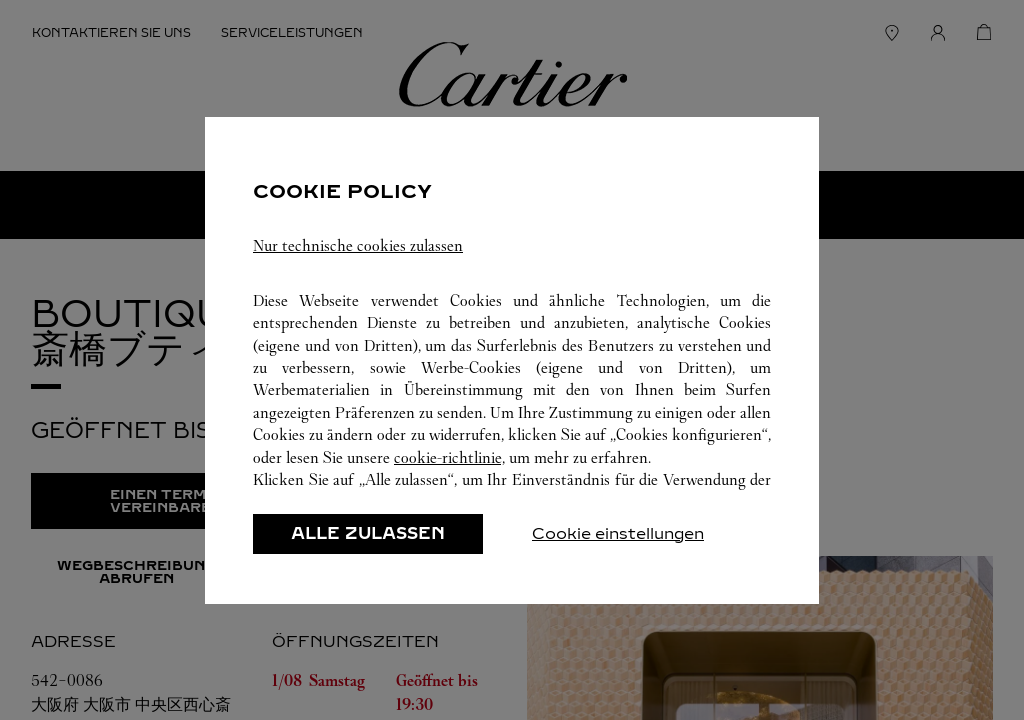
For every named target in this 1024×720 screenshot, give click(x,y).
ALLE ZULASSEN (368, 533)
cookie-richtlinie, (449, 457)
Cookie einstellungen (618, 533)
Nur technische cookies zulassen (358, 245)
